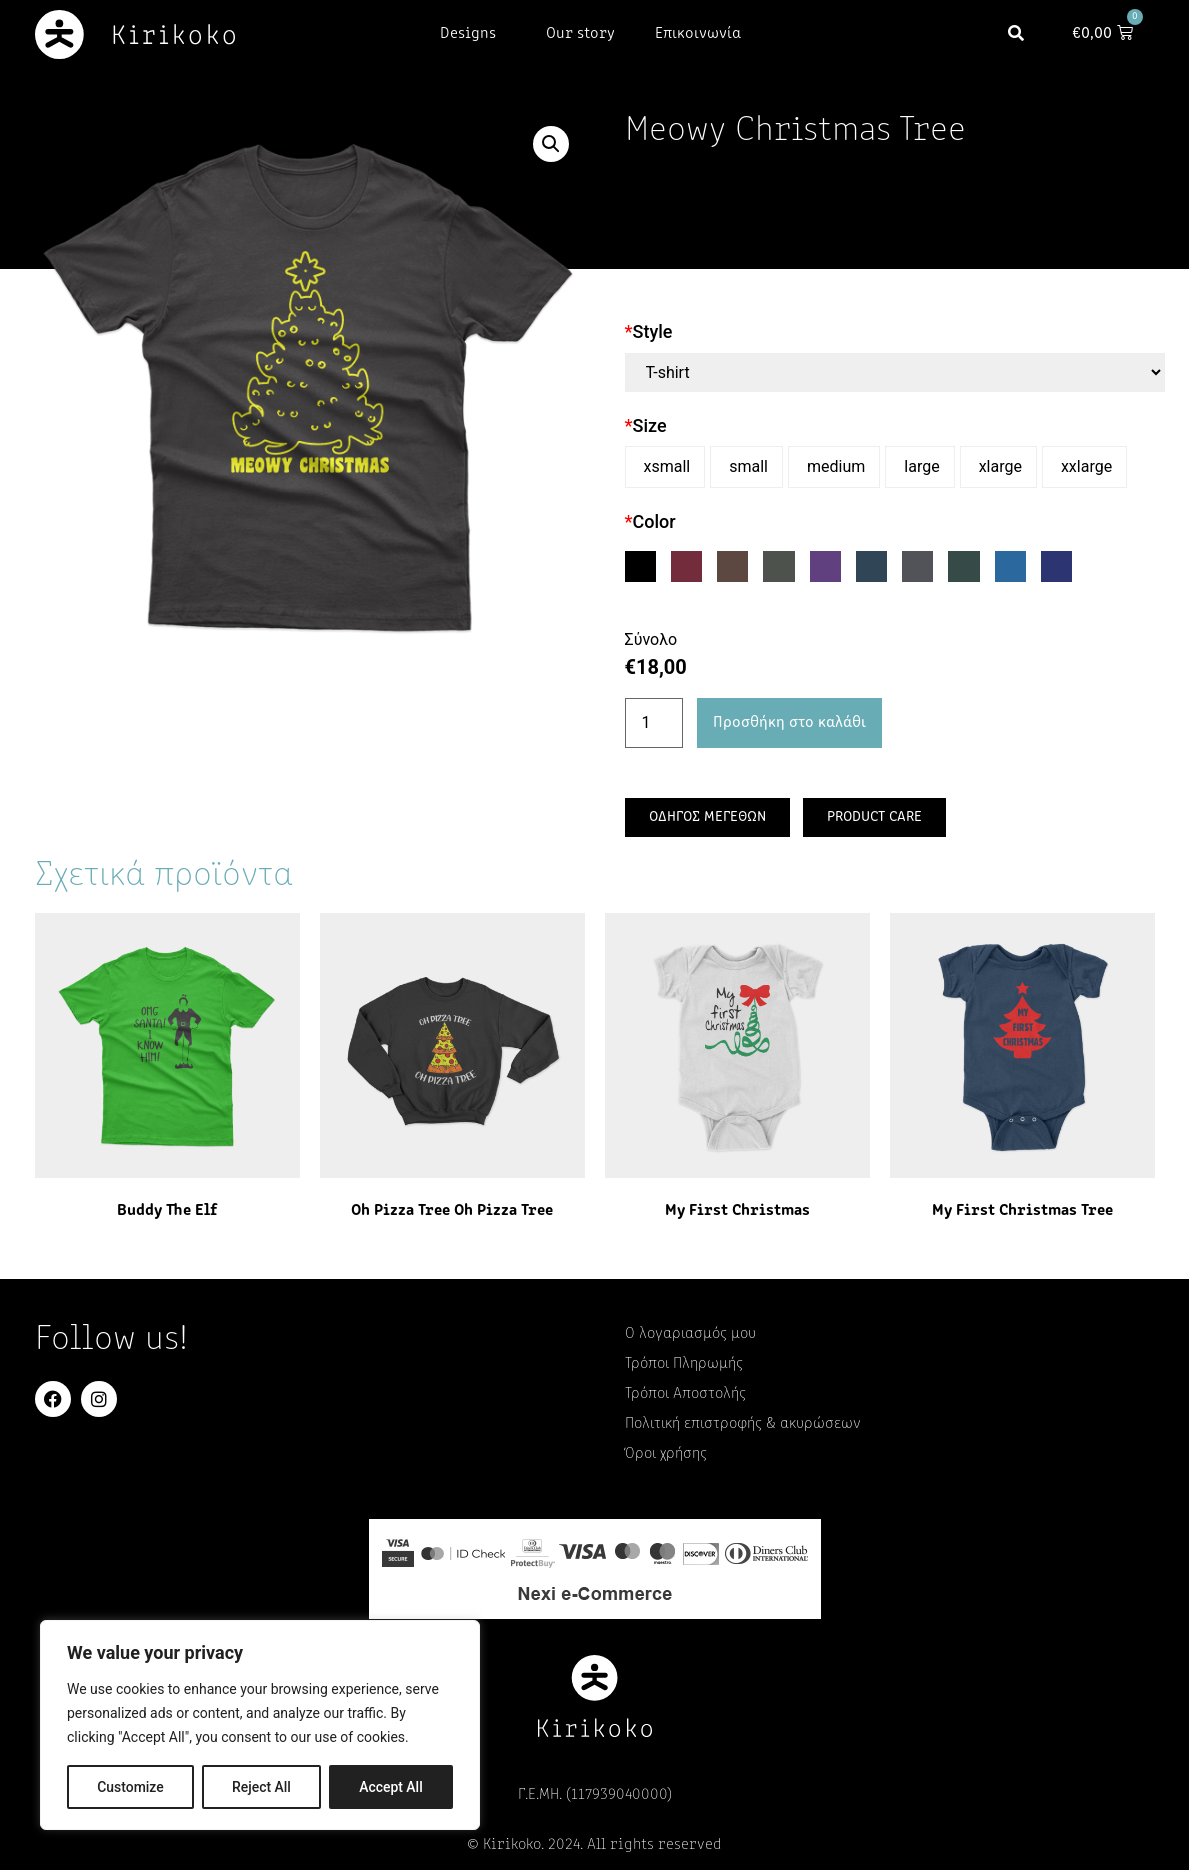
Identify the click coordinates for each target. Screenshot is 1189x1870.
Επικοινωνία (698, 34)
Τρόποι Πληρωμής (684, 1364)
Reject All (261, 1787)
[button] (1022, 34)
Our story (580, 34)
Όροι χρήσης (666, 1454)
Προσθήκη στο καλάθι (789, 723)
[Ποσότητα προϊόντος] (654, 723)
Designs (473, 34)
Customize (130, 1787)
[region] (260, 1725)
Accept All (391, 1787)
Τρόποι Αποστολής (685, 1394)
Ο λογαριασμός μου (690, 1334)
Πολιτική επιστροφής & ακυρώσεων (743, 1424)
